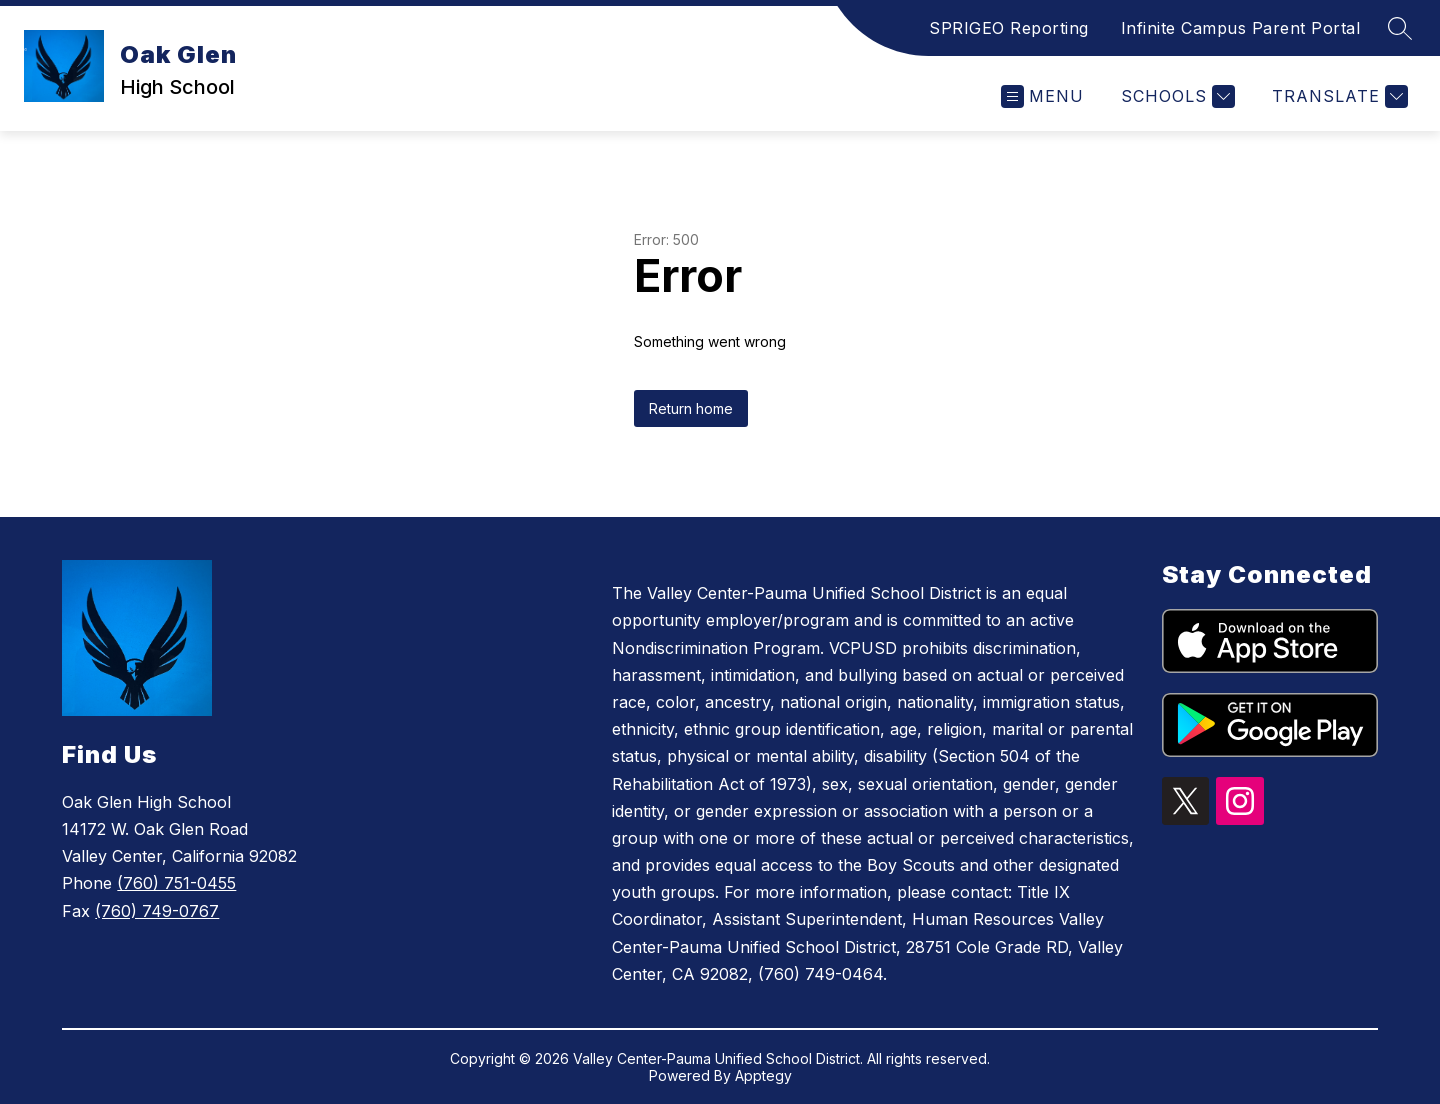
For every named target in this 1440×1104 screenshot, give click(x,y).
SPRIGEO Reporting (1009, 28)
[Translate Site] (1337, 96)
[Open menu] (1042, 96)
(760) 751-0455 (176, 883)
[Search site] (1400, 28)
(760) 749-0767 (157, 911)
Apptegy (763, 1075)
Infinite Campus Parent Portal (1241, 28)
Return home (691, 408)
